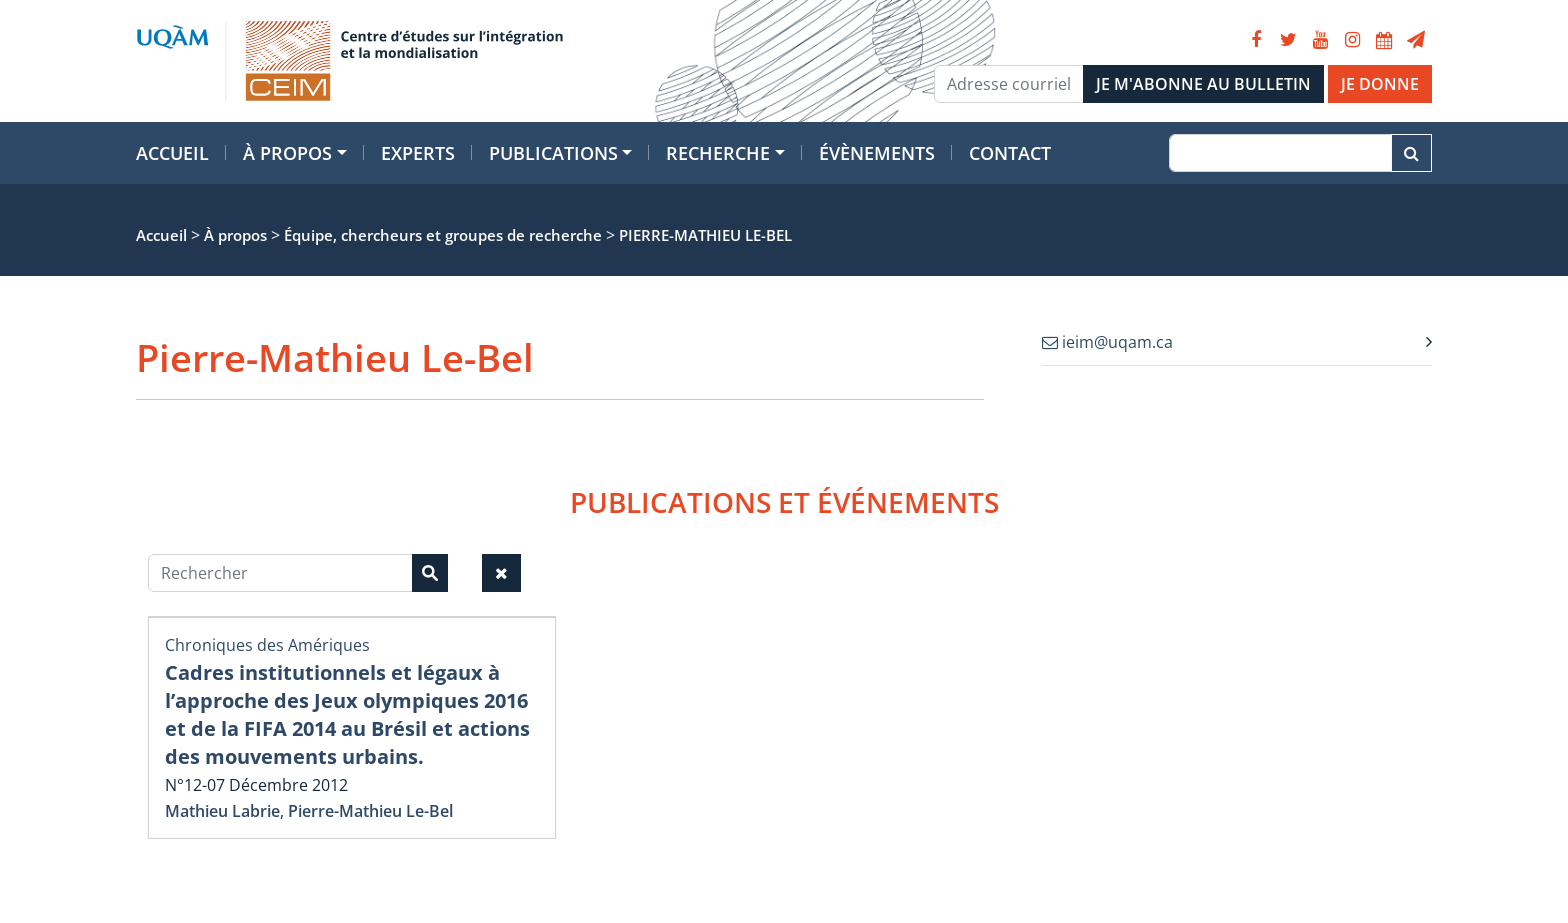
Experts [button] (418, 153)
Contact (1010, 153)
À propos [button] (287, 153)
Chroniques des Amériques (267, 645)
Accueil (172, 153)
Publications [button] (553, 153)
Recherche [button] (718, 153)
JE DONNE (1380, 84)
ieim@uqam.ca (1107, 342)
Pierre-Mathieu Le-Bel (370, 811)
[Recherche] (1280, 153)
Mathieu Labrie (222, 811)
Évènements (877, 153)
